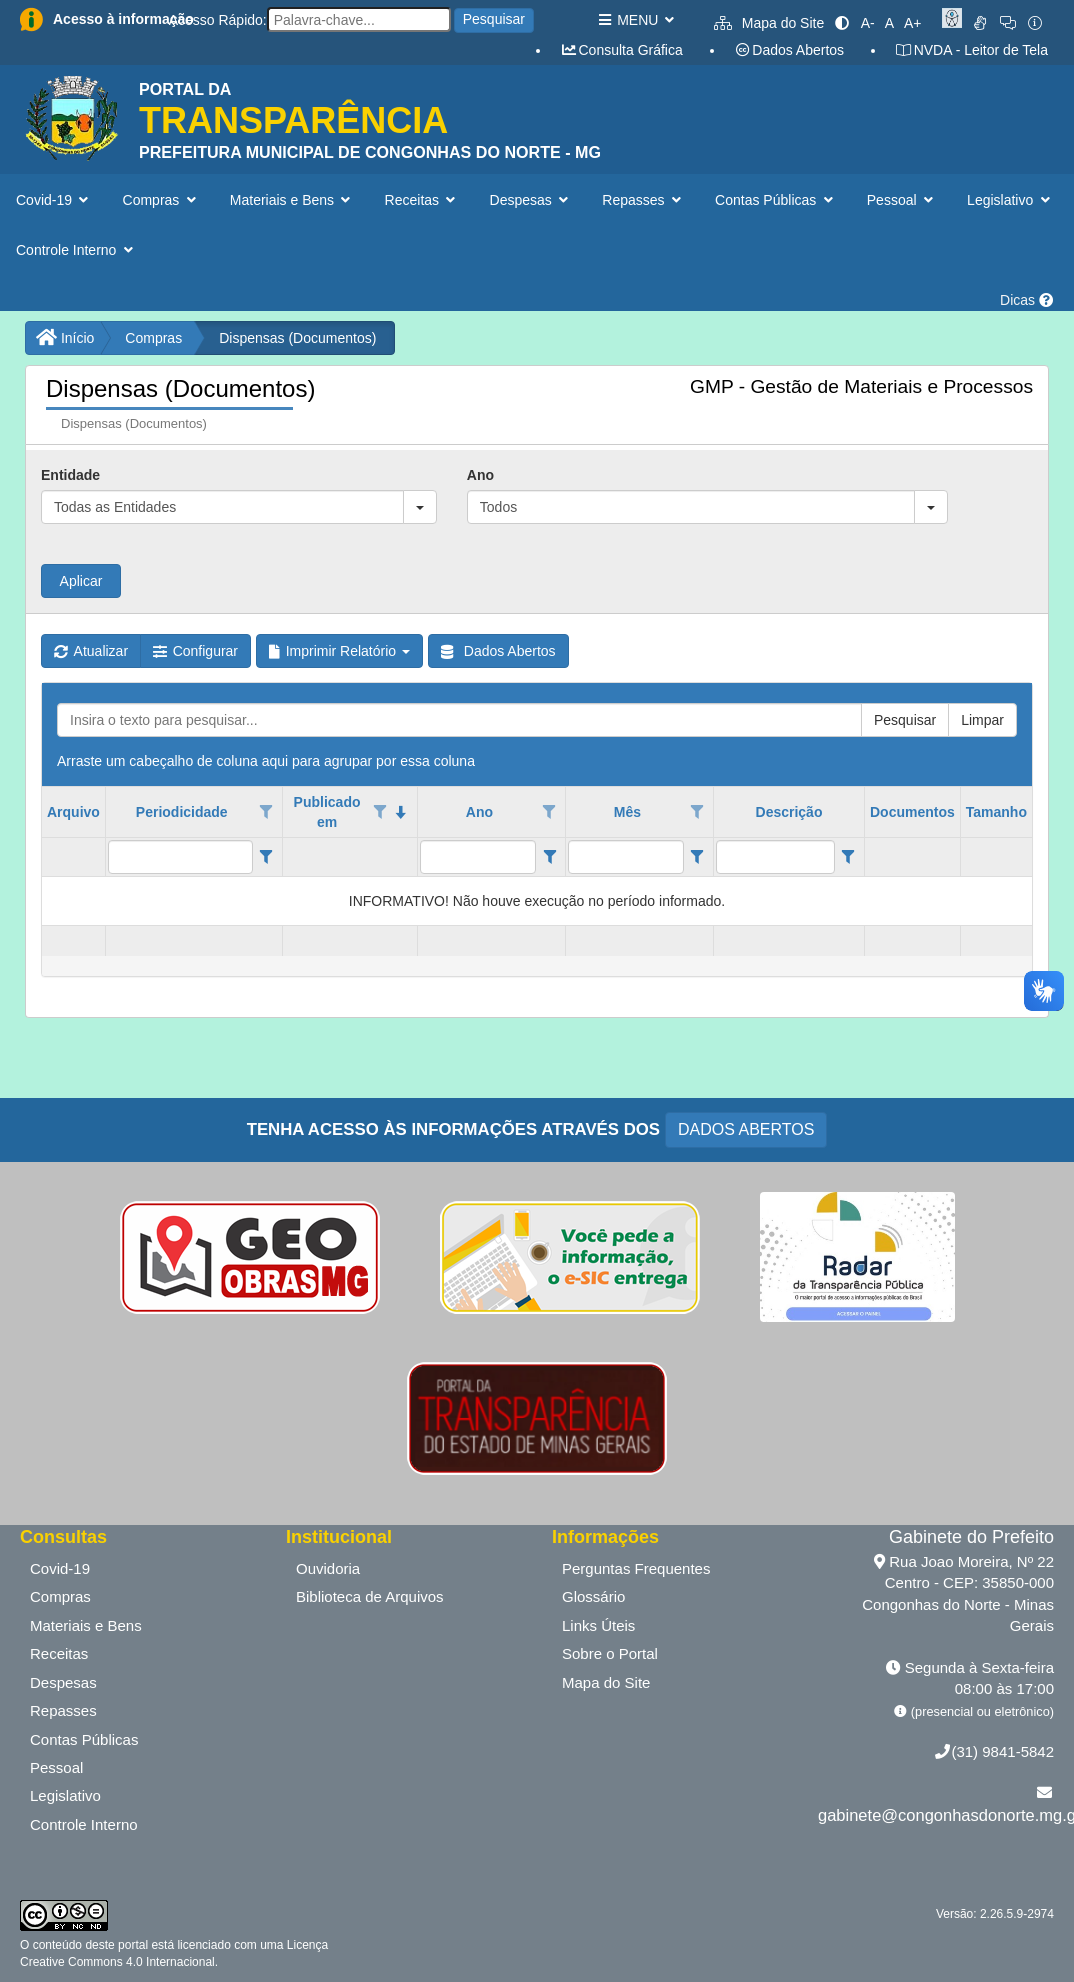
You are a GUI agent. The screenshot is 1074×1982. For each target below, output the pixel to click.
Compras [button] (161, 200)
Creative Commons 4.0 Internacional (117, 1962)
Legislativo (65, 1795)
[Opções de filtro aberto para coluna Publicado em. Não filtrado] (380, 812)
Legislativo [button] (1010, 200)
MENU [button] (635, 20)
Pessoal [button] (902, 200)
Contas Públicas (84, 1739)
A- (868, 23)
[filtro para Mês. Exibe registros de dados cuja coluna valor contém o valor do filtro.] (626, 857)
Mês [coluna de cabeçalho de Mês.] (627, 812)
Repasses (63, 1710)
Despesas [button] (531, 200)
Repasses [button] (643, 200)
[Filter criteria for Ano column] (549, 857)
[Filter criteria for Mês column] (697, 857)
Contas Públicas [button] (776, 200)
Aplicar (81, 581)
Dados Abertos (789, 50)
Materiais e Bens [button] (292, 200)
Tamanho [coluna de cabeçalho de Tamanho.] (996, 812)
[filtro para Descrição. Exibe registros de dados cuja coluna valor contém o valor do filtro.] (775, 857)
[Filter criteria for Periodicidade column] (266, 857)
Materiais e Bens (86, 1625)
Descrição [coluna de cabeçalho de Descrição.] (789, 812)
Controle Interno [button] (76, 250)
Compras (153, 338)
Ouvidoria (328, 1568)
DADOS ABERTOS (746, 1129)
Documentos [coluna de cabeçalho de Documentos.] (912, 812)
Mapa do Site (769, 23)
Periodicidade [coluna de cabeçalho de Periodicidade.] (182, 812)
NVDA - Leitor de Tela (971, 50)
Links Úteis (598, 1625)
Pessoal (56, 1767)
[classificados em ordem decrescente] (402, 812)
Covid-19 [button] (54, 200)
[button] (420, 507)
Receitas (59, 1653)
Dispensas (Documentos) (297, 338)
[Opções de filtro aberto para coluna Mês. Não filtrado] (697, 812)
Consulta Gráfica (621, 50)
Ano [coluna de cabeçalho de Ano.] (479, 812)
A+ (913, 23)
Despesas (63, 1682)
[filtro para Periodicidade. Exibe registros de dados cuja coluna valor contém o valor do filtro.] (180, 857)
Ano (480, 475)
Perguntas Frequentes (636, 1568)
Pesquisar (494, 19)
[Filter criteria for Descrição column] (848, 857)
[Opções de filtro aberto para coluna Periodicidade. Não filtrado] (266, 812)
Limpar (982, 720)
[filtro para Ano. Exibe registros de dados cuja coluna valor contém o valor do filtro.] (478, 857)
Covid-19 (60, 1568)
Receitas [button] (422, 200)
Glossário (593, 1596)
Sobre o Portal (610, 1653)
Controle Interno (84, 1824)
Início (65, 338)
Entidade (70, 475)
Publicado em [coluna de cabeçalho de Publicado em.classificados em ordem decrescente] (327, 812)
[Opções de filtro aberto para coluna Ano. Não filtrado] (550, 812)
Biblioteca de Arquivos (370, 1596)
